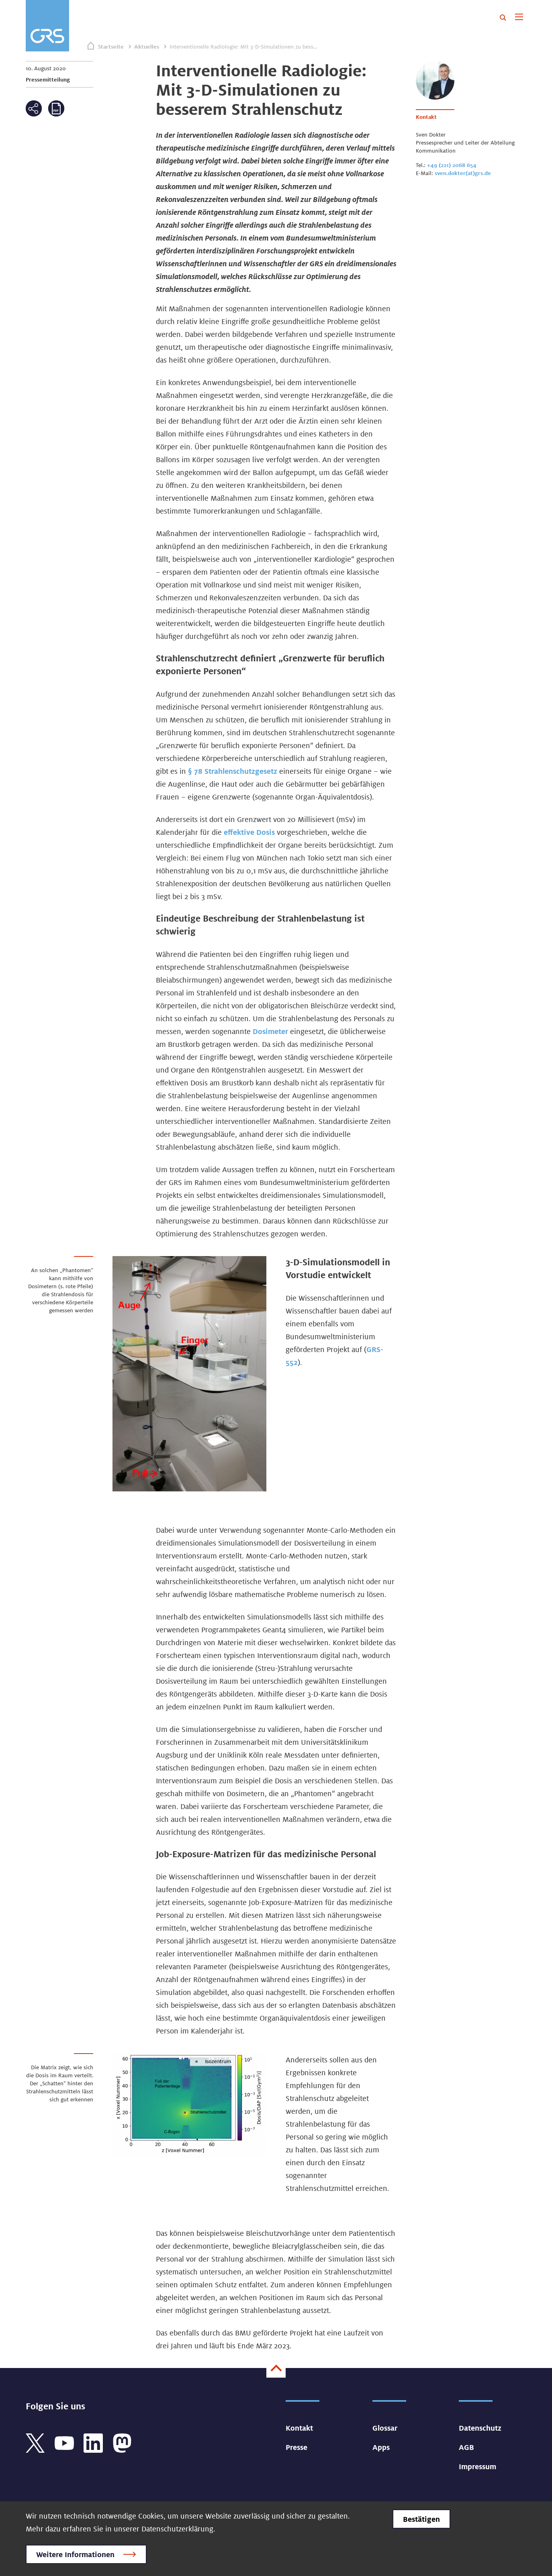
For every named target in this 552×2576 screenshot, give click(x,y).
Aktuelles (146, 46)
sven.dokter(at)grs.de (463, 173)
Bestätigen (421, 2519)
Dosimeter (271, 1031)
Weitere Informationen (75, 2554)
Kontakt (299, 2428)
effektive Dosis (249, 832)
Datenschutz (480, 2428)
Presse (296, 2447)
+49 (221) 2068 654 (451, 165)
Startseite (111, 46)
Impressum (477, 2466)
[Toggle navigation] (518, 17)
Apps (381, 2447)
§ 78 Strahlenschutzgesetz (232, 771)
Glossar (384, 2428)
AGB (466, 2447)
